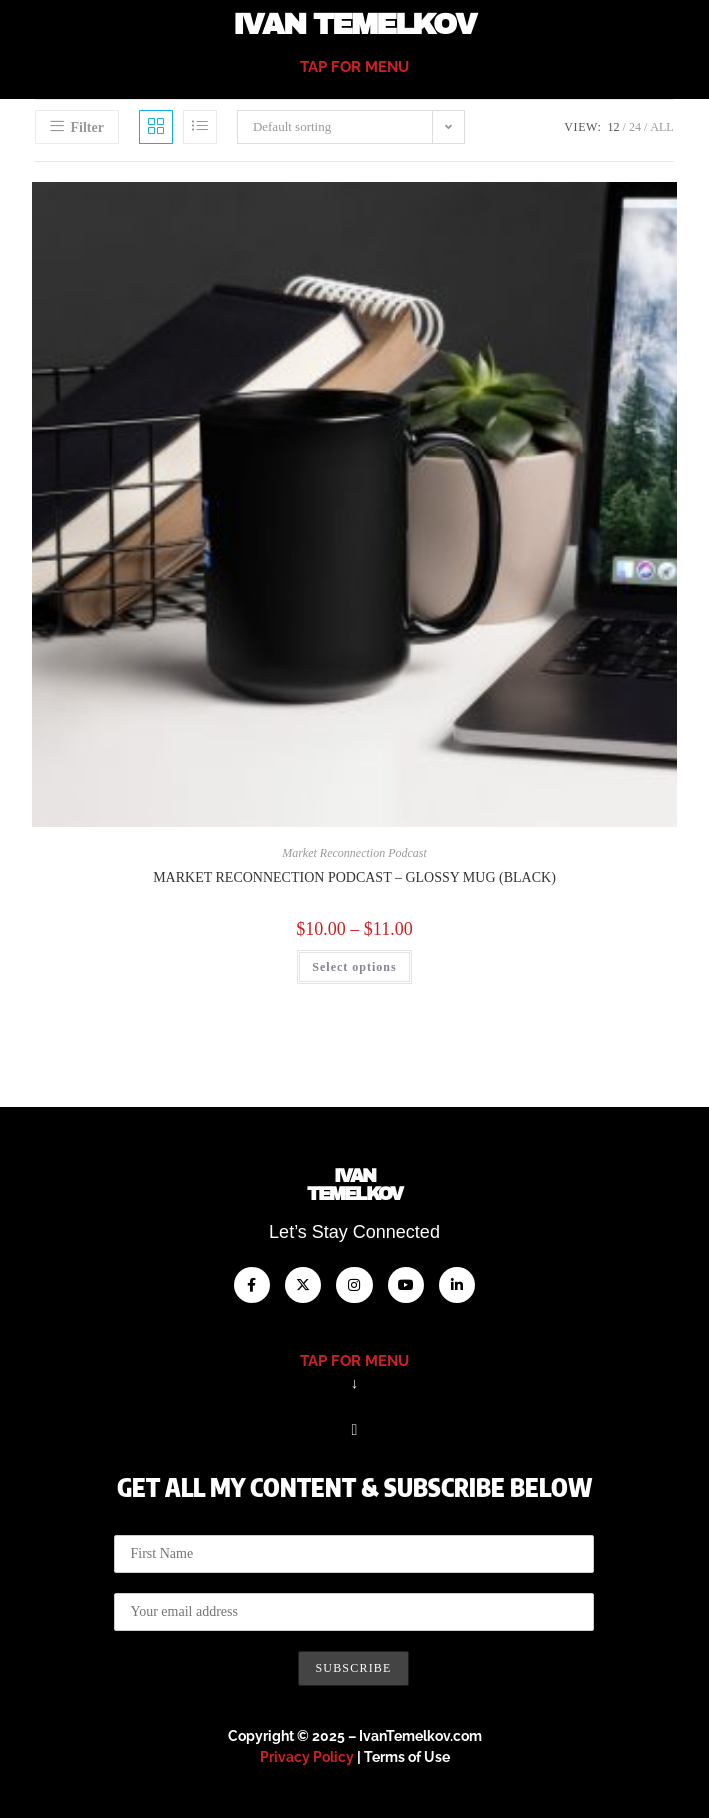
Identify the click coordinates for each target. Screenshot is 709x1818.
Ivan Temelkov (354, 24)
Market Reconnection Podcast (354, 853)
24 (635, 127)
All (661, 127)
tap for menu (354, 67)
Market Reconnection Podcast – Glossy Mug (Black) (354, 877)
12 (614, 127)
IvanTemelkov (354, 1185)
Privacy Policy (307, 1757)
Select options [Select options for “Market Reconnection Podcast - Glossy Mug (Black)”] (354, 967)
